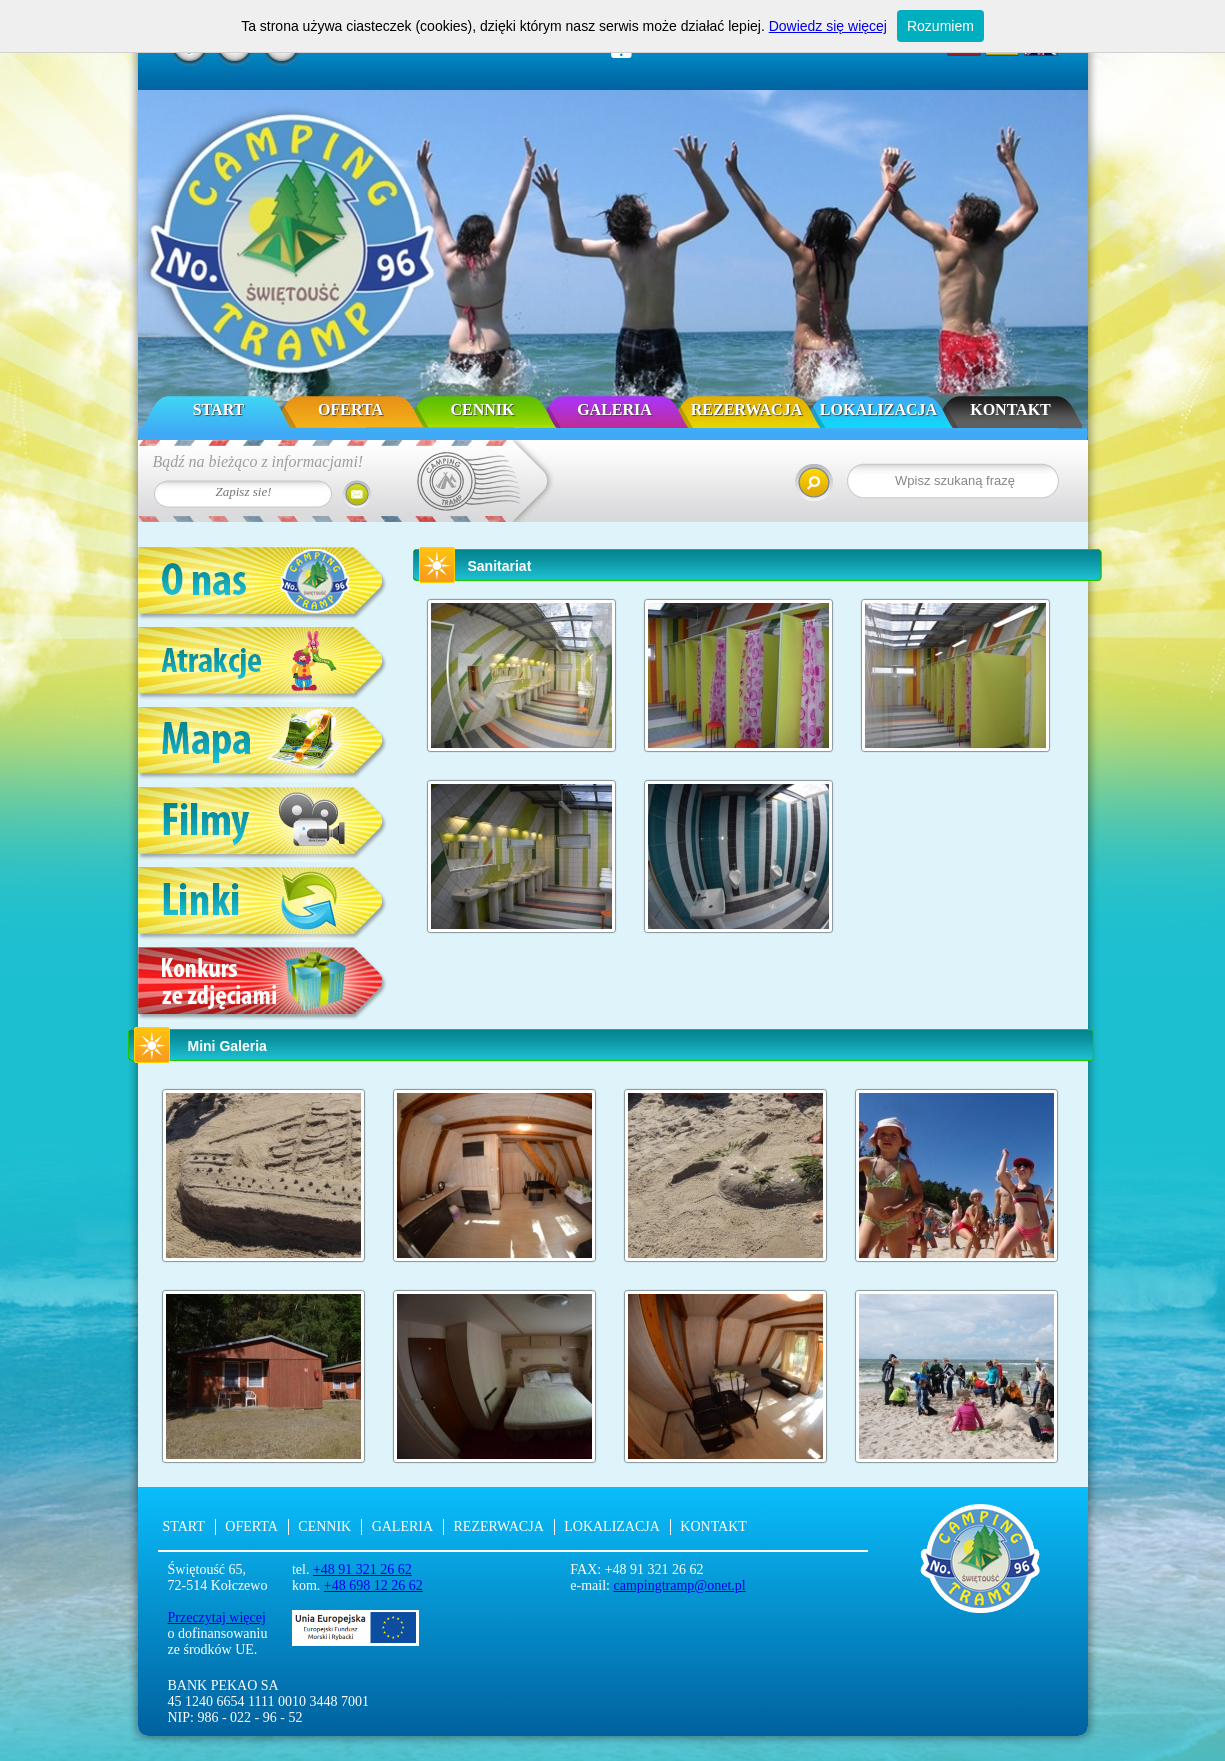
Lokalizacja (878, 409)
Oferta (350, 409)
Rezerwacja (746, 409)
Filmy (263, 824)
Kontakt (1010, 409)
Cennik (482, 409)
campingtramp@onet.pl (680, 1585)
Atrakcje (263, 664)
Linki (263, 904)
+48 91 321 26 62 (362, 1569)
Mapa (263, 744)
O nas (263, 584)
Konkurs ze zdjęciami (263, 984)
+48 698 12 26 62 (373, 1585)
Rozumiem (940, 26)
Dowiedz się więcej (828, 26)
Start (219, 409)
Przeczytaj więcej (217, 1617)
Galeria (614, 409)
